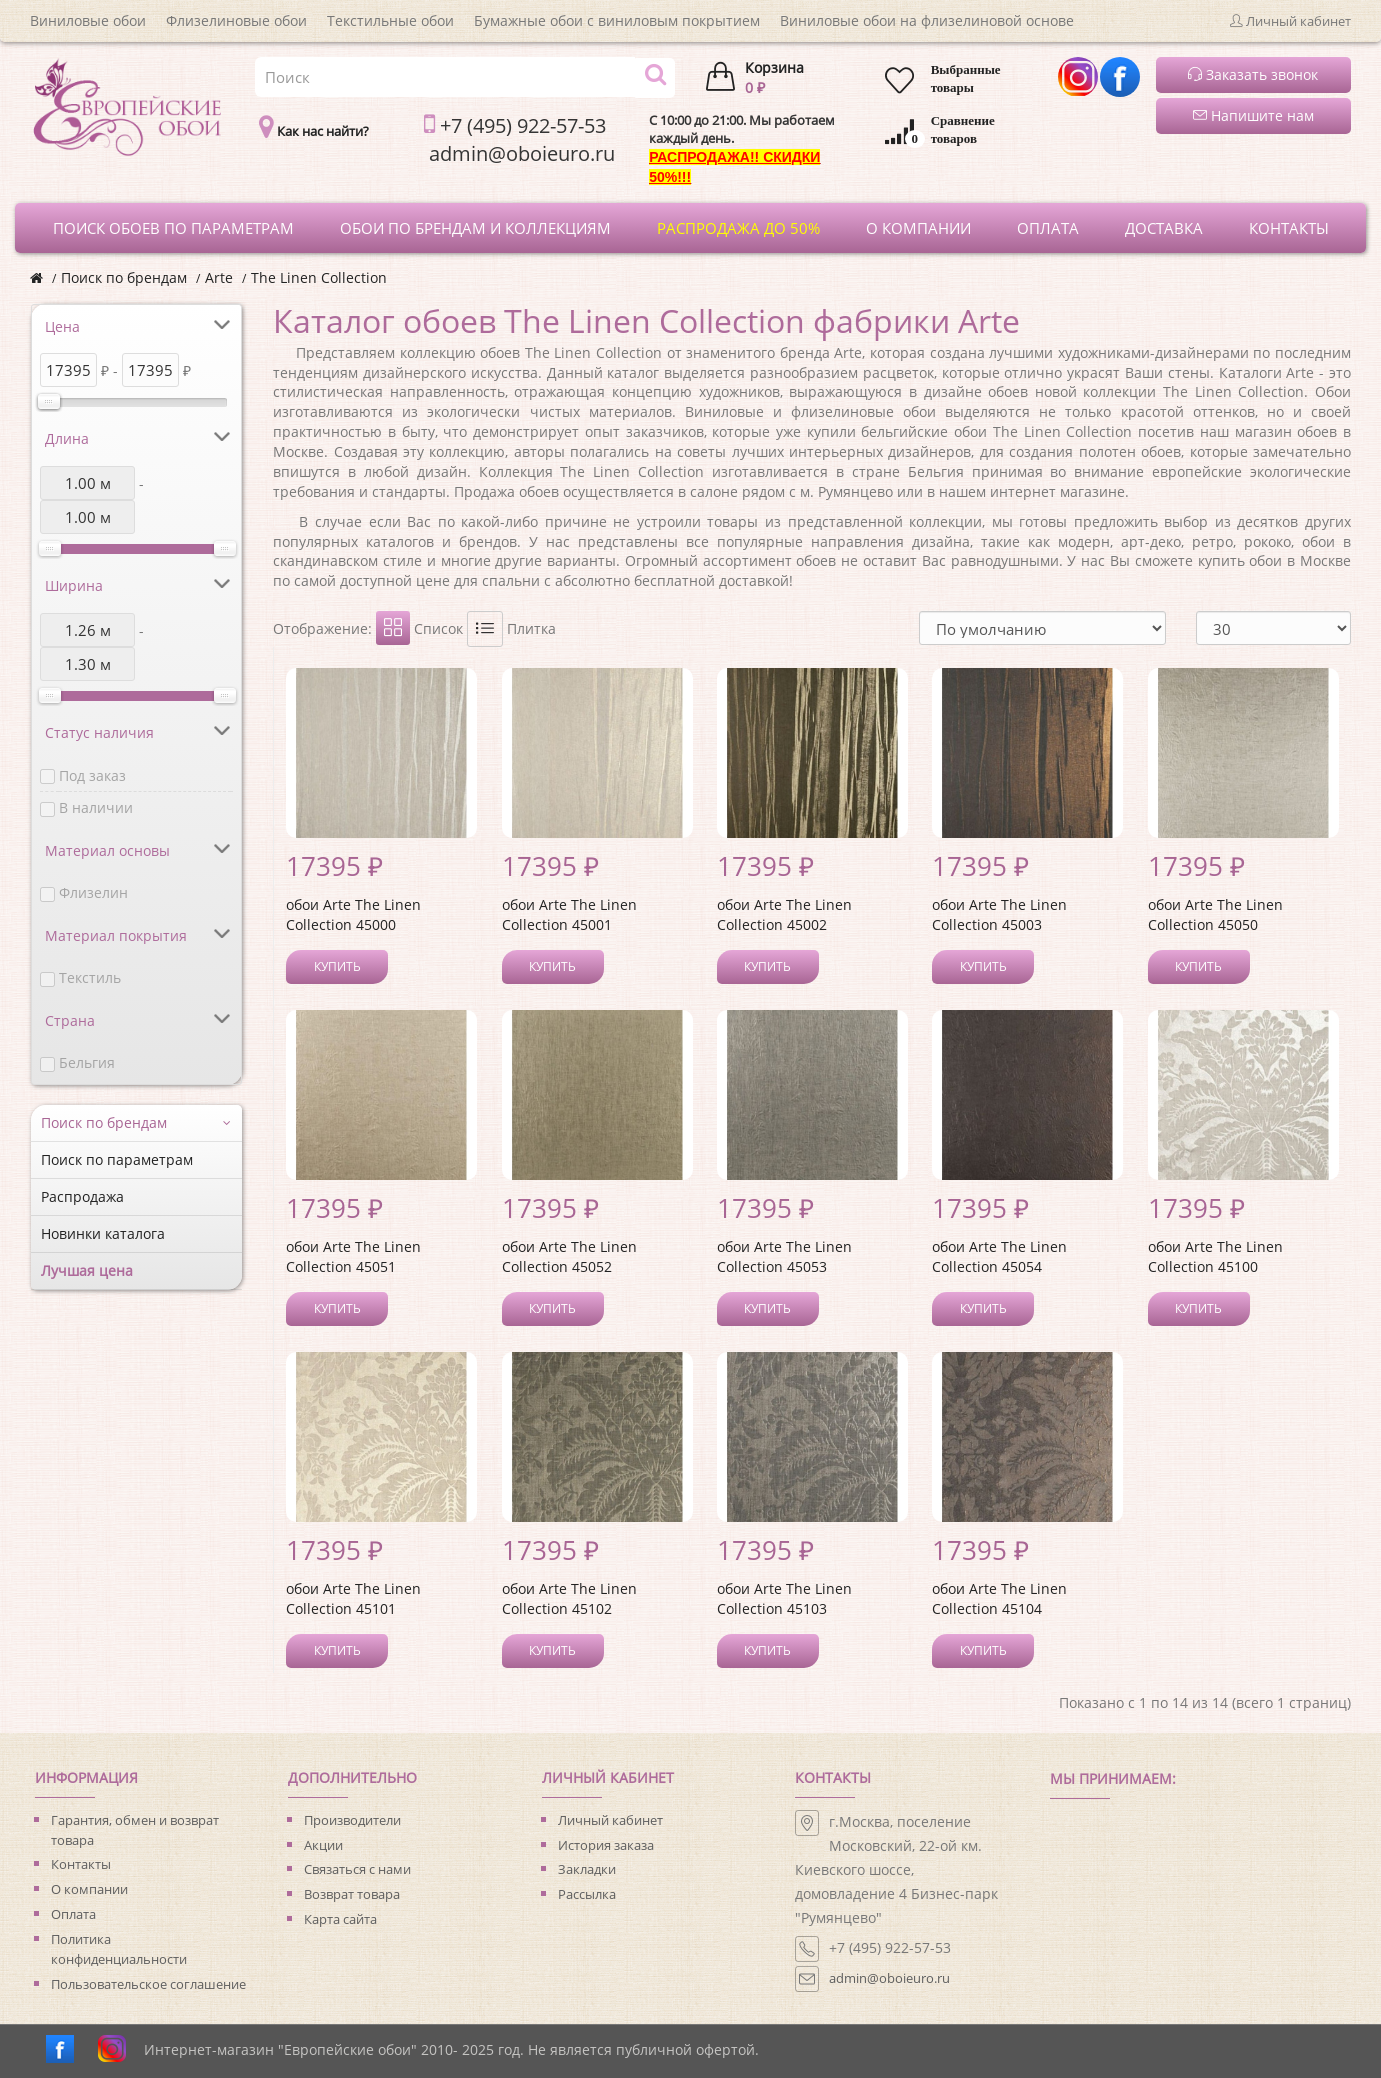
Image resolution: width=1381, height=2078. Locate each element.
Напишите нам (1253, 115)
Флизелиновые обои (236, 20)
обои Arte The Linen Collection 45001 (569, 914)
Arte (219, 277)
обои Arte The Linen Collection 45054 (999, 1256)
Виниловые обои (88, 20)
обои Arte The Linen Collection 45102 (569, 1598)
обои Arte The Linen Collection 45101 (353, 1598)
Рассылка (587, 1894)
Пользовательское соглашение (148, 1984)
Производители (352, 1820)
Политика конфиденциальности (119, 1949)
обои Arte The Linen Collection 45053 (784, 1256)
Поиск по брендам (124, 277)
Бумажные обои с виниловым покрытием (617, 20)
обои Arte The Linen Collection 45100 (1215, 1256)
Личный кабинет (610, 1820)
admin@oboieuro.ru (889, 1978)
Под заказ (92, 775)
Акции (323, 1845)
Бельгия (87, 1062)
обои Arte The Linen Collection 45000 (353, 914)
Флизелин (93, 892)
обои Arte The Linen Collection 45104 (999, 1598)
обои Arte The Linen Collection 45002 (784, 914)
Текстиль (90, 977)
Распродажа (82, 1196)
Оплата (73, 1914)
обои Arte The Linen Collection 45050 (1215, 914)
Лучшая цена (87, 1270)
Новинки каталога (103, 1233)
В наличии (96, 807)
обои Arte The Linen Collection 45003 (999, 914)
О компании (89, 1889)
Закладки (587, 1869)
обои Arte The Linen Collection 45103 (784, 1598)
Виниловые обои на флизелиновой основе (927, 20)
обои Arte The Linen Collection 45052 (569, 1256)
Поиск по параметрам (117, 1159)
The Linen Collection (319, 277)
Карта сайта (340, 1919)
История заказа (606, 1845)
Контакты (81, 1864)
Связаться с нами (357, 1869)
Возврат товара (352, 1894)
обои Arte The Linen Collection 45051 (353, 1256)
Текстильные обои (390, 20)
